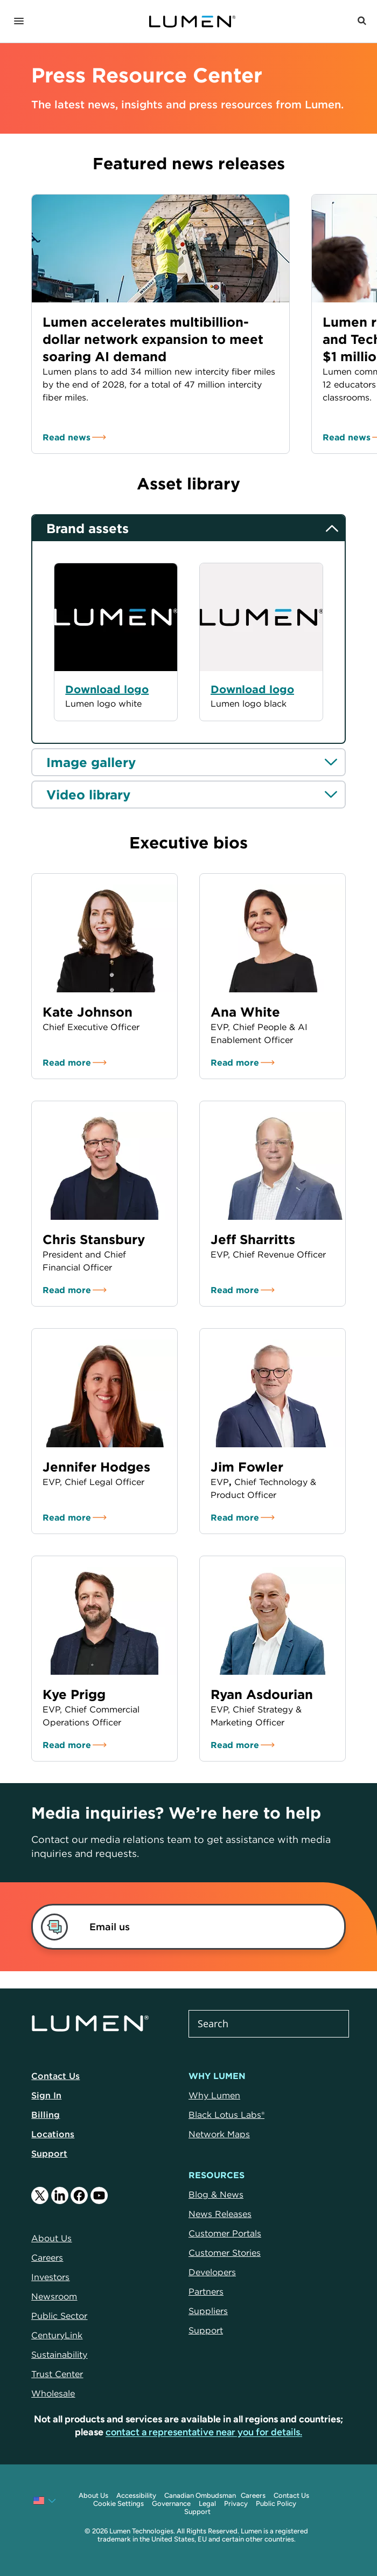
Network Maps (219, 2134)
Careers (253, 2495)
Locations (52, 2134)
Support (49, 2153)
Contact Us (55, 2075)
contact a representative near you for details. (204, 2432)
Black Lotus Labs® (226, 2114)
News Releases (220, 2213)
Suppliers (208, 2310)
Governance (171, 2503)
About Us (93, 2495)
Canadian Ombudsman (200, 2495)
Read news (66, 437)
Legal (207, 2503)
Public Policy (276, 2503)
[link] (176, 1926)
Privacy (236, 2503)
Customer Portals (224, 2233)
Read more (67, 1062)
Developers (212, 2272)
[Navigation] (19, 21)
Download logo (252, 689)
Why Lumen (214, 2095)
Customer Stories (224, 2252)
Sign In (46, 2095)
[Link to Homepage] (192, 21)
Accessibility (136, 2495)
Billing (45, 2114)
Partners (206, 2291)
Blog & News (215, 2194)
